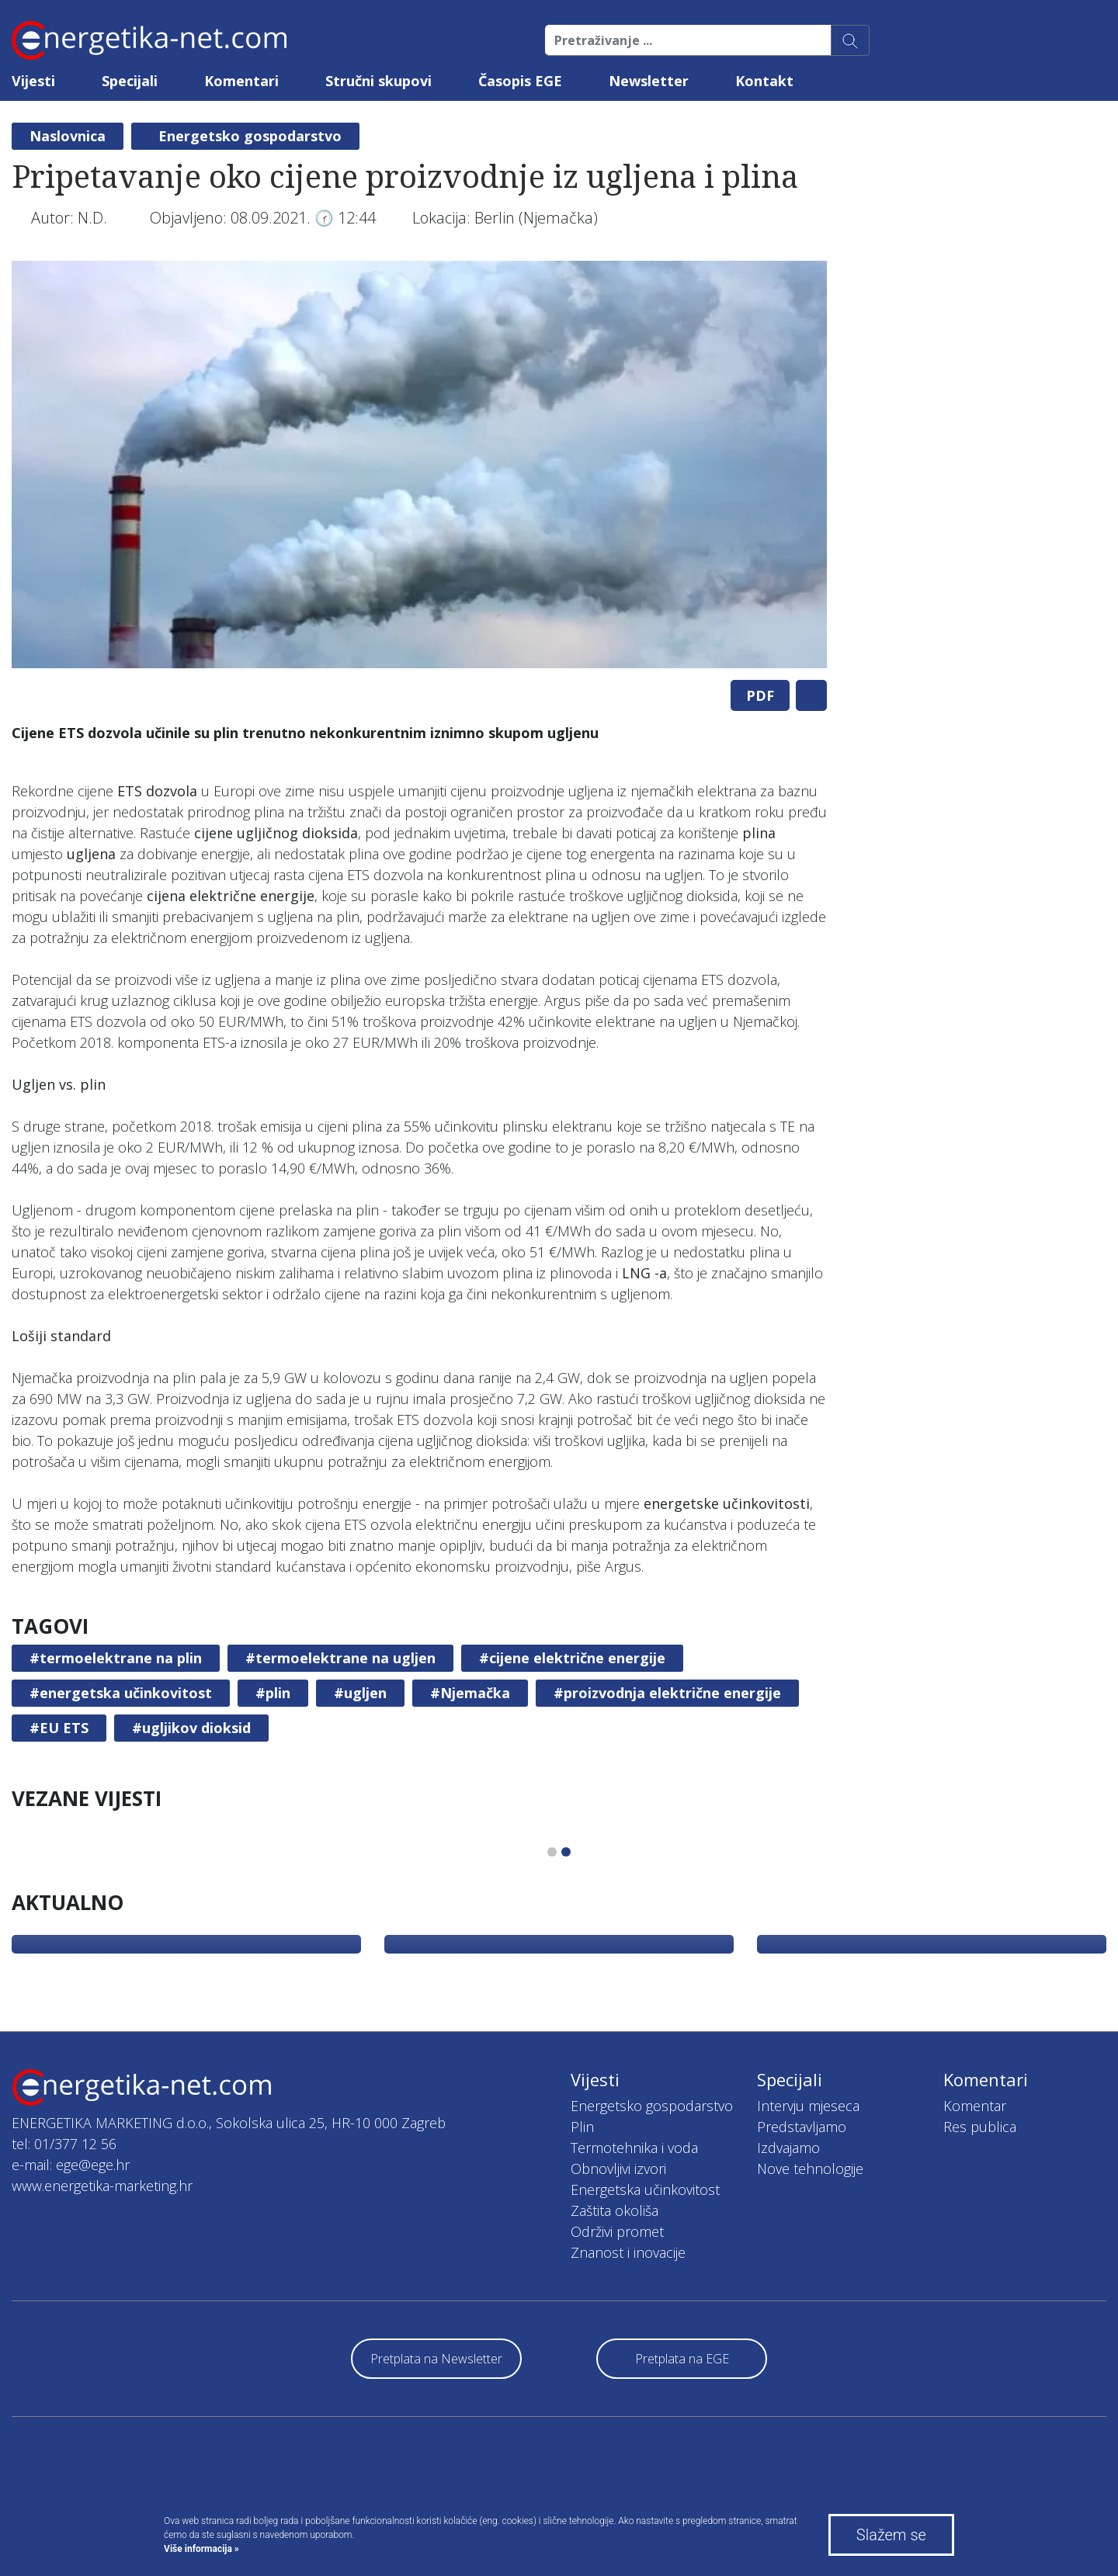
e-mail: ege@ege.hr (71, 2164)
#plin (272, 1692)
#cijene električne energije (572, 1658)
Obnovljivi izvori (618, 2168)
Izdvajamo (788, 2147)
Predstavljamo (801, 2126)
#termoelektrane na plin (116, 1658)
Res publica (979, 2126)
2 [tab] (566, 1852)
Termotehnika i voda (634, 2147)
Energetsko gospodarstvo (250, 136)
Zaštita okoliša (614, 2210)
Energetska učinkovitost (645, 2189)
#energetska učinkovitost (121, 1692)
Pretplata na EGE (682, 2358)
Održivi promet (617, 2231)
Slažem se (891, 2535)
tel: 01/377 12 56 (64, 2143)
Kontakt (764, 80)
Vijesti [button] (33, 80)
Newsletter (649, 80)
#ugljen (360, 1692)
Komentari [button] (241, 80)
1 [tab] (552, 1852)
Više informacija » (201, 2548)
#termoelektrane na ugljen (340, 1658)
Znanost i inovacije (628, 2252)
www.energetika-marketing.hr (102, 2185)
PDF (760, 695)
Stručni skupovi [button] (378, 80)
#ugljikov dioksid (191, 1727)
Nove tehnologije (810, 2168)
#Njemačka (470, 1692)
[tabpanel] (419, 464)
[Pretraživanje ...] (688, 40)
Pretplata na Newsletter (436, 2358)
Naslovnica (68, 136)
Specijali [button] (130, 80)
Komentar (974, 2105)
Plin (582, 2126)
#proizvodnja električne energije (667, 1692)
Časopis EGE (520, 80)
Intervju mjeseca (808, 2105)
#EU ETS (59, 1727)
